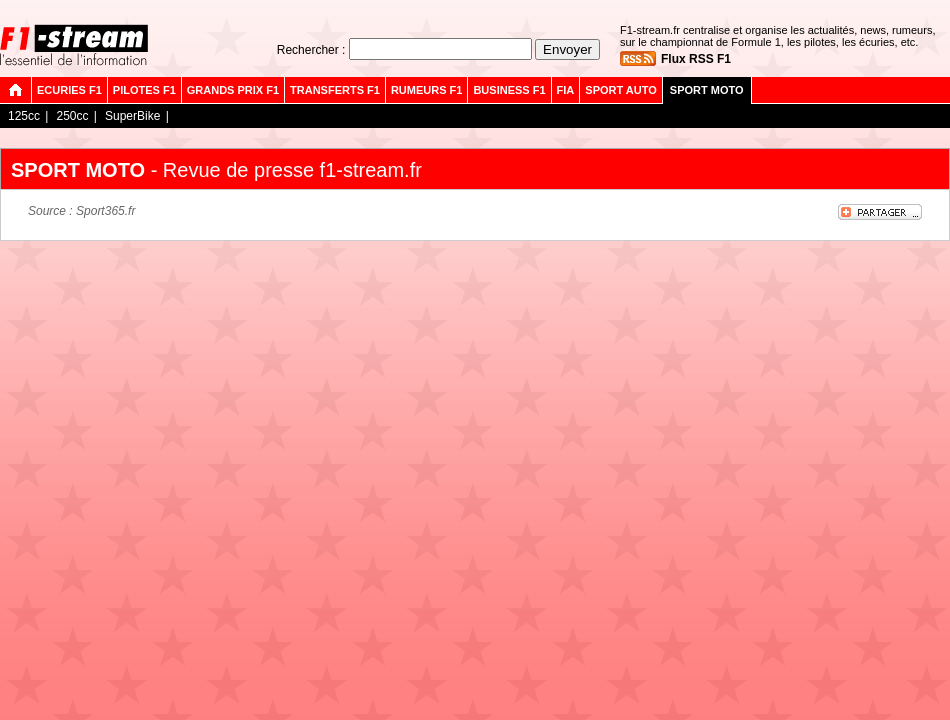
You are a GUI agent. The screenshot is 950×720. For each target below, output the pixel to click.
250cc (72, 116)
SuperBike (132, 116)
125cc (24, 116)
